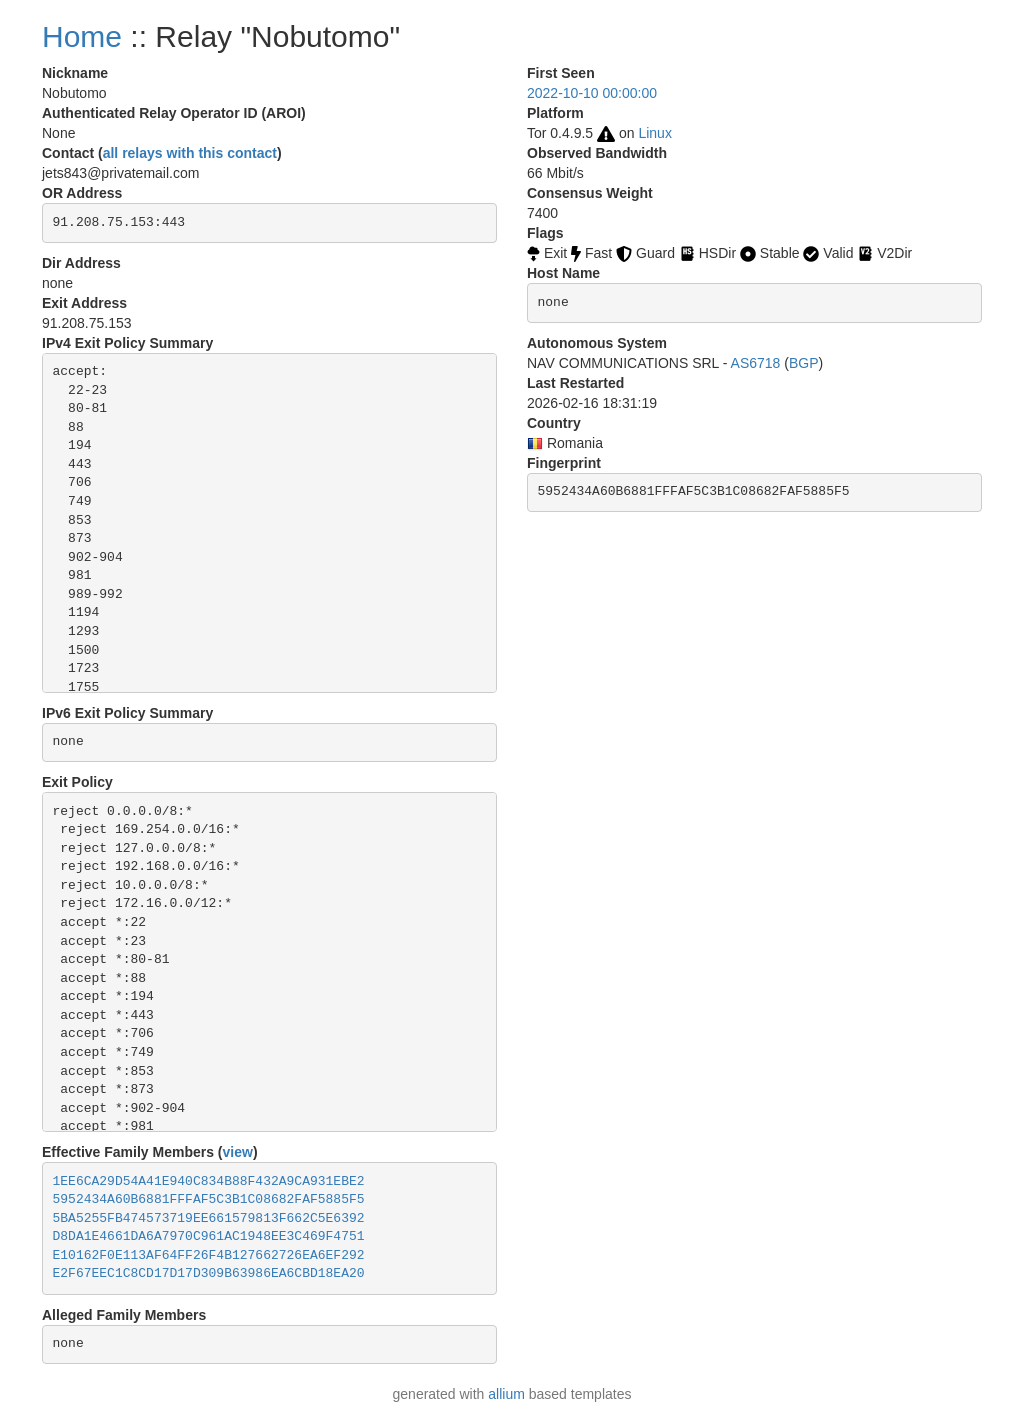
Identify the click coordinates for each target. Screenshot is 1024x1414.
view (238, 1152)
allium (506, 1394)
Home (82, 36)
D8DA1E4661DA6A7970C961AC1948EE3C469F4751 (209, 1236)
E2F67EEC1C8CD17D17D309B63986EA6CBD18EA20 (209, 1273)
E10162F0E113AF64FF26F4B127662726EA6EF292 (209, 1255)
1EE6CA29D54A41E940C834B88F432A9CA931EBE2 (209, 1181)
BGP (804, 363)
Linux (654, 133)
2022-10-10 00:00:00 (592, 93)
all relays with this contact (190, 153)
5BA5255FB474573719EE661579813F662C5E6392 (209, 1218)
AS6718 (756, 363)
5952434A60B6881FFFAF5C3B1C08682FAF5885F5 (209, 1199)
